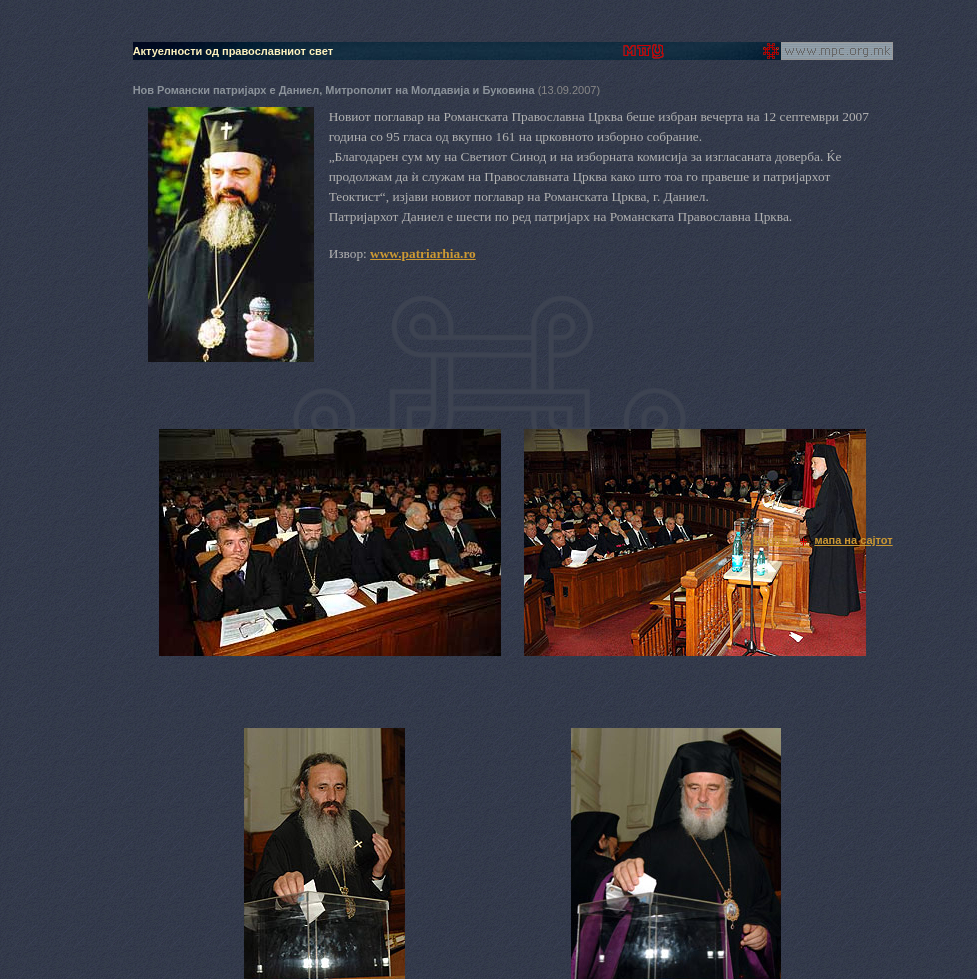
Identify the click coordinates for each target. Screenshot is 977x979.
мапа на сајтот (853, 540)
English (773, 540)
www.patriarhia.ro (423, 253)
